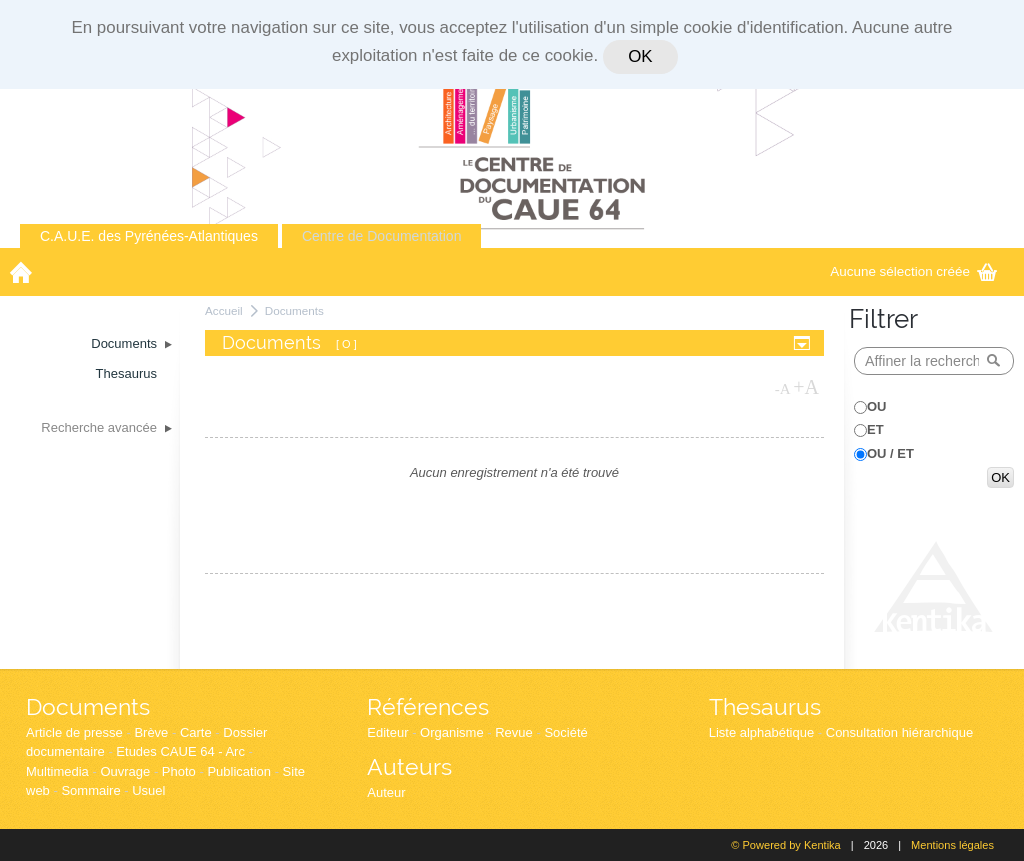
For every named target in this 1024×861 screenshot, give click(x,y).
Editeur (387, 732)
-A (783, 389)
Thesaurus (765, 706)
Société (565, 732)
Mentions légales (952, 845)
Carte (196, 732)
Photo (179, 771)
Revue (514, 732)
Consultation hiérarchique (899, 732)
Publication (239, 771)
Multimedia (57, 771)
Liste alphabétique (762, 732)
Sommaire (90, 790)
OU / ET (890, 453)
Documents (294, 310)
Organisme (452, 732)
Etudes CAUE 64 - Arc (180, 751)
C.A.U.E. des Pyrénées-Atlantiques (149, 236)
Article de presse (74, 732)
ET (875, 429)
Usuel (148, 790)
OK (640, 56)
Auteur (386, 792)
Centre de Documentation (382, 236)
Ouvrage (125, 771)
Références (428, 706)
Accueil (224, 310)
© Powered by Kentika (785, 845)
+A (806, 387)
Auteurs (409, 766)
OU (877, 406)
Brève (151, 732)
